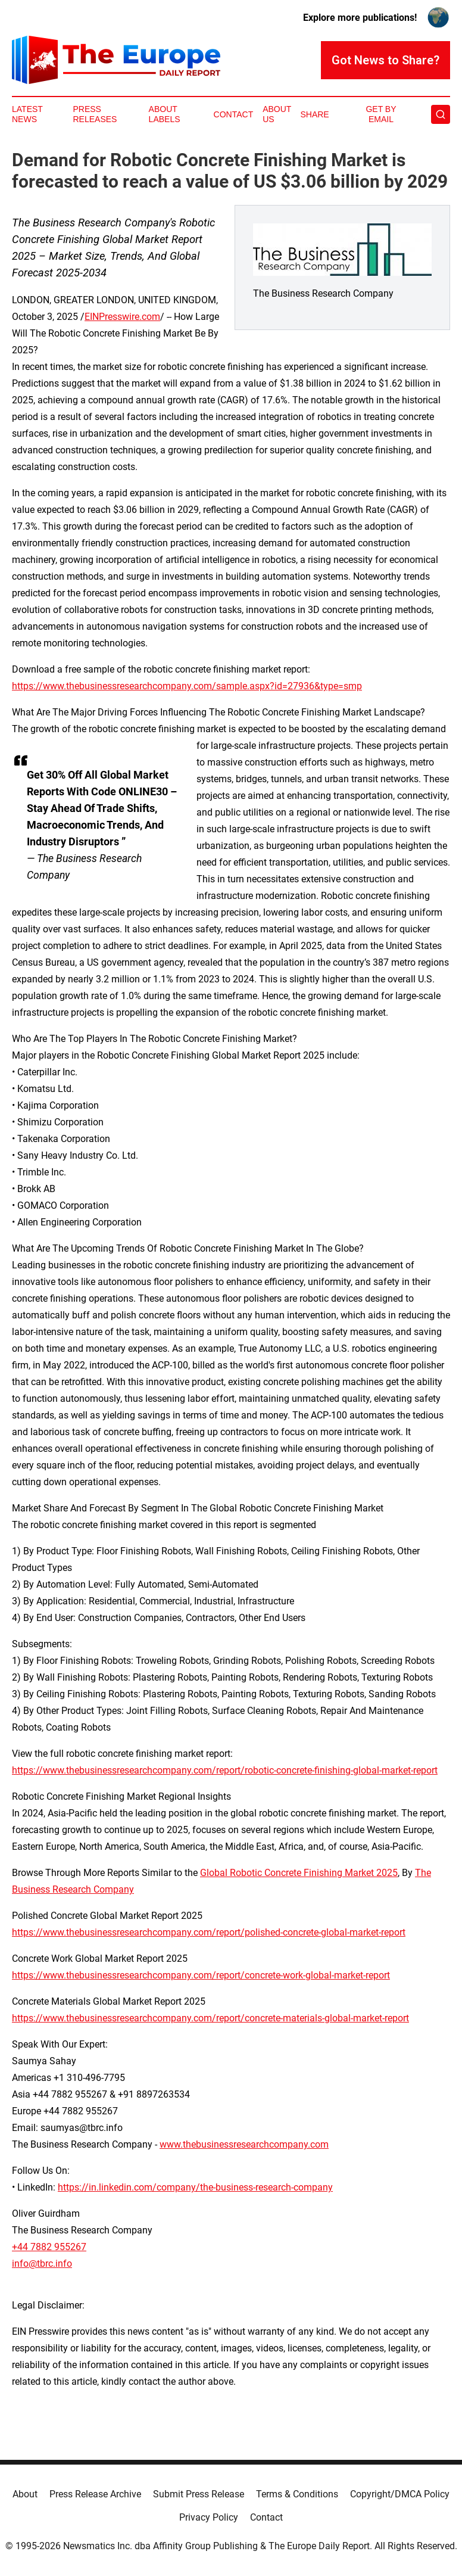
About (25, 2494)
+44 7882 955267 (49, 2247)
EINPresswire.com (122, 316)
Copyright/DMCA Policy (399, 2494)
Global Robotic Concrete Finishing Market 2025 (299, 1872)
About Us (277, 114)
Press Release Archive (95, 2494)
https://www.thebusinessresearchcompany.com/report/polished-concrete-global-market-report (208, 1932)
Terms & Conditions (297, 2494)
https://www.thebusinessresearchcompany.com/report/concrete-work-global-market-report (201, 1975)
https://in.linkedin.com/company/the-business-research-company (195, 2187)
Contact (234, 114)
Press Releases (95, 114)
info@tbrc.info (42, 2263)
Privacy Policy (208, 2517)
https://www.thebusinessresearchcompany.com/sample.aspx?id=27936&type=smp (187, 686)
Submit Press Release (198, 2494)
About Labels (164, 114)
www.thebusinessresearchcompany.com (244, 2144)
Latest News (27, 114)
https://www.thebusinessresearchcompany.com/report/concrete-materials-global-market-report (210, 2018)
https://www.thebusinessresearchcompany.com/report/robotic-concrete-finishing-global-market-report (225, 1770)
